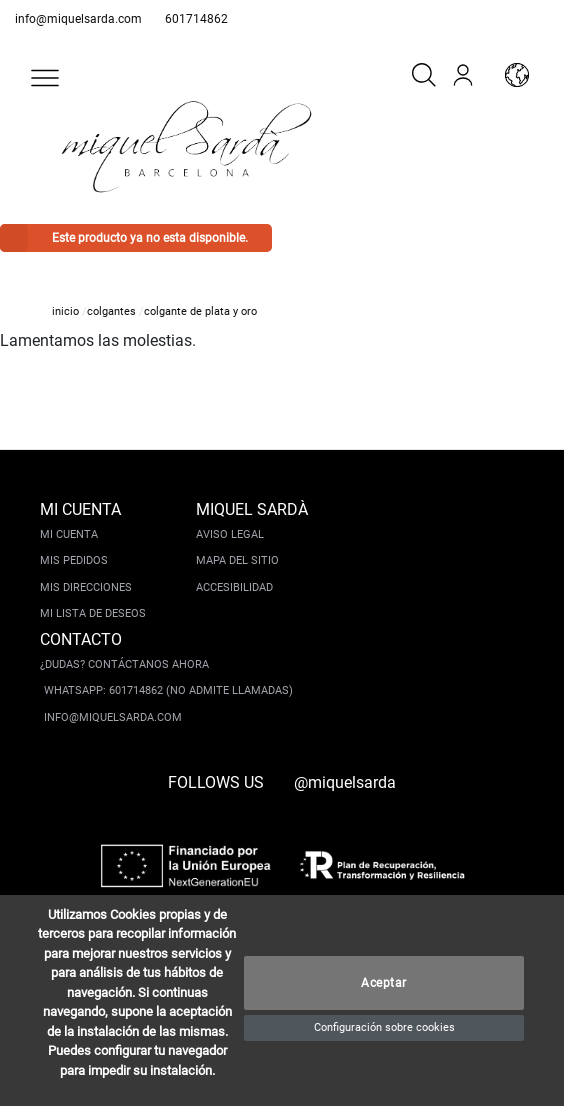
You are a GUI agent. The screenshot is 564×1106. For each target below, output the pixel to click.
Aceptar (384, 983)
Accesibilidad (234, 587)
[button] (45, 78)
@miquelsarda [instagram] (345, 782)
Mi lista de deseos (93, 613)
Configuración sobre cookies (384, 1027)
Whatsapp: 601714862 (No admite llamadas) (168, 690)
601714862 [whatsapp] (196, 19)
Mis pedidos (74, 560)
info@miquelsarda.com (78, 19)
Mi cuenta (69, 534)
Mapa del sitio (237, 560)
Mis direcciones (86, 587)
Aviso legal (230, 534)
